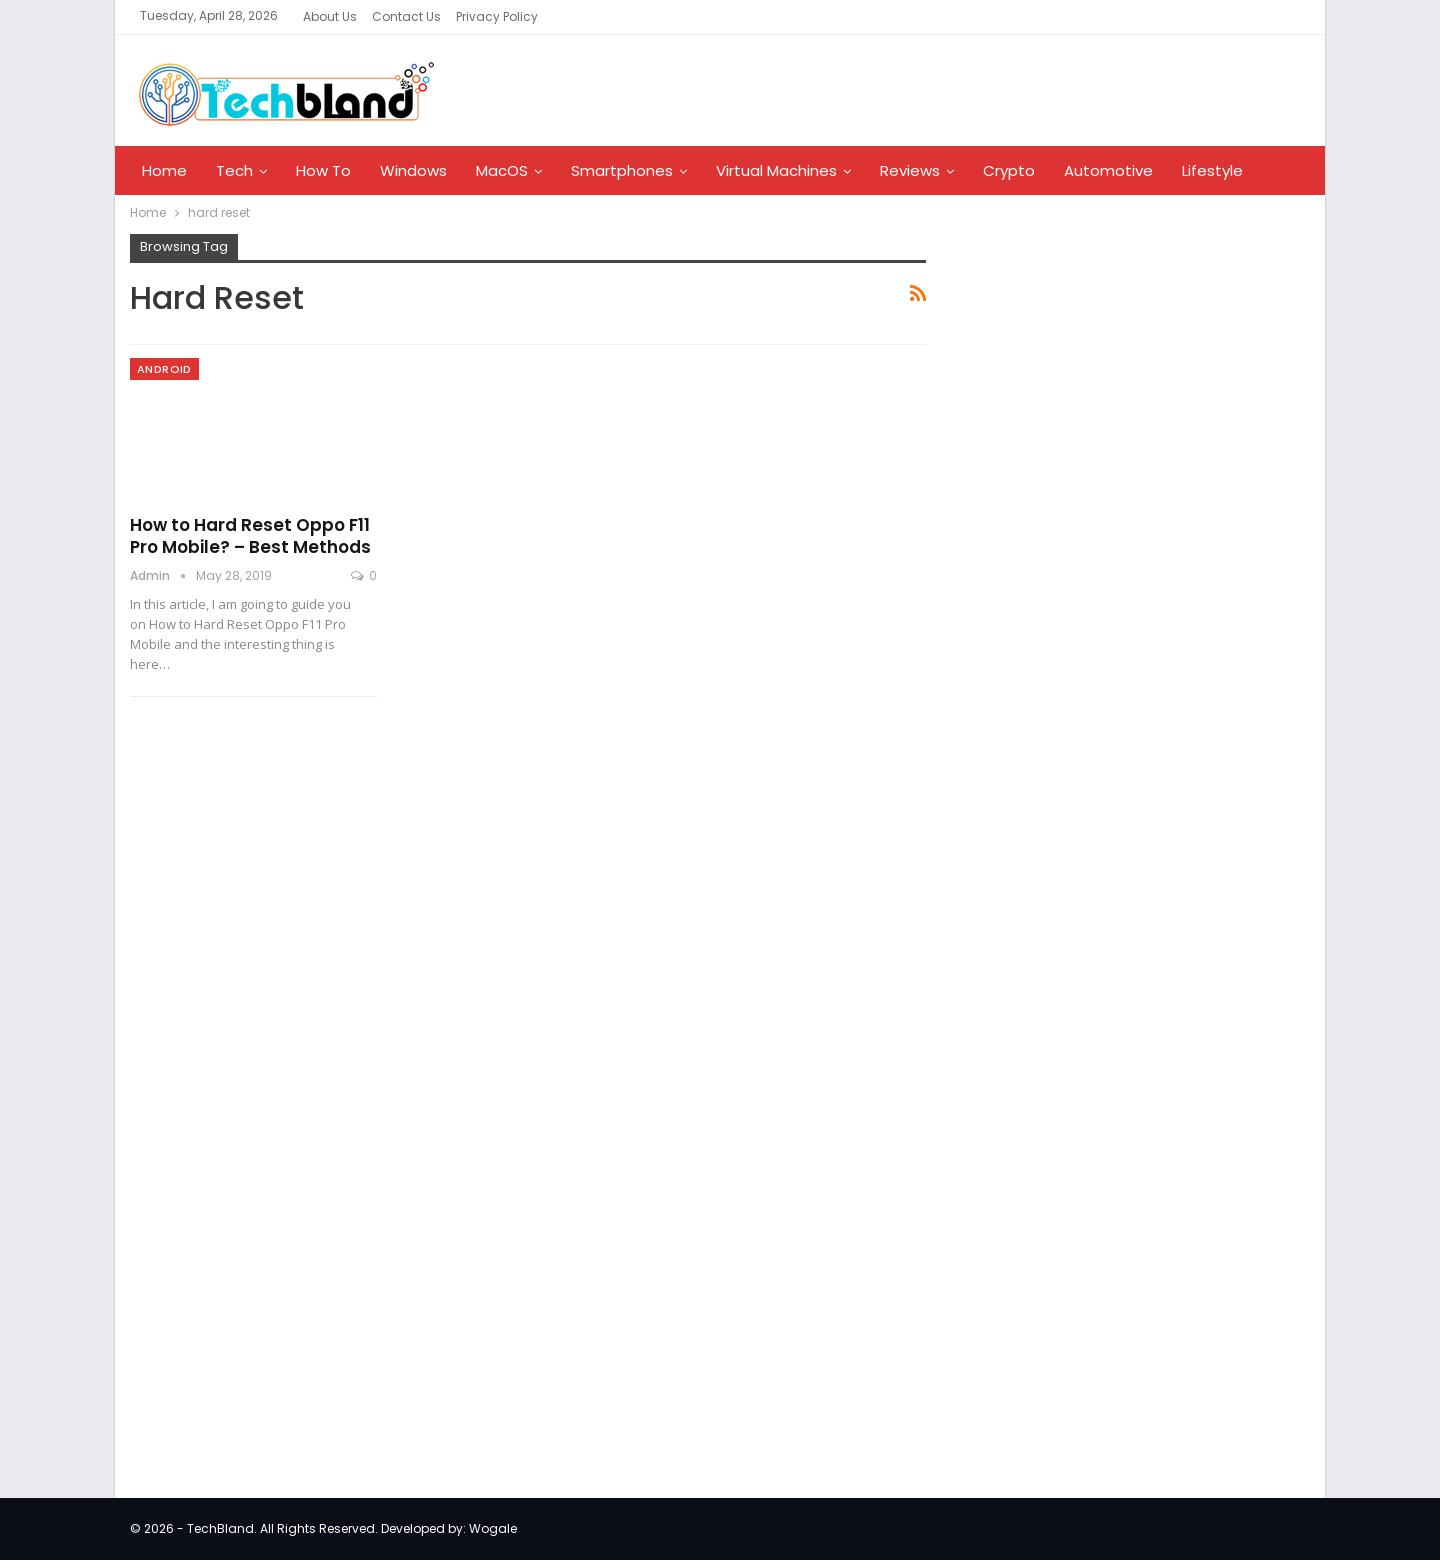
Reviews (910, 170)
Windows (413, 170)
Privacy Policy (497, 16)
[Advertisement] (1096, 554)
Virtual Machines (776, 170)
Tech (234, 170)
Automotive (1108, 170)
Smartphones (622, 170)
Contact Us (406, 16)
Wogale (493, 1528)
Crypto (1009, 170)
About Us (330, 16)
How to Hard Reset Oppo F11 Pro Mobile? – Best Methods (250, 536)
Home (164, 170)
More (1200, 170)
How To (323, 170)
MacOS (502, 170)
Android (164, 369)
